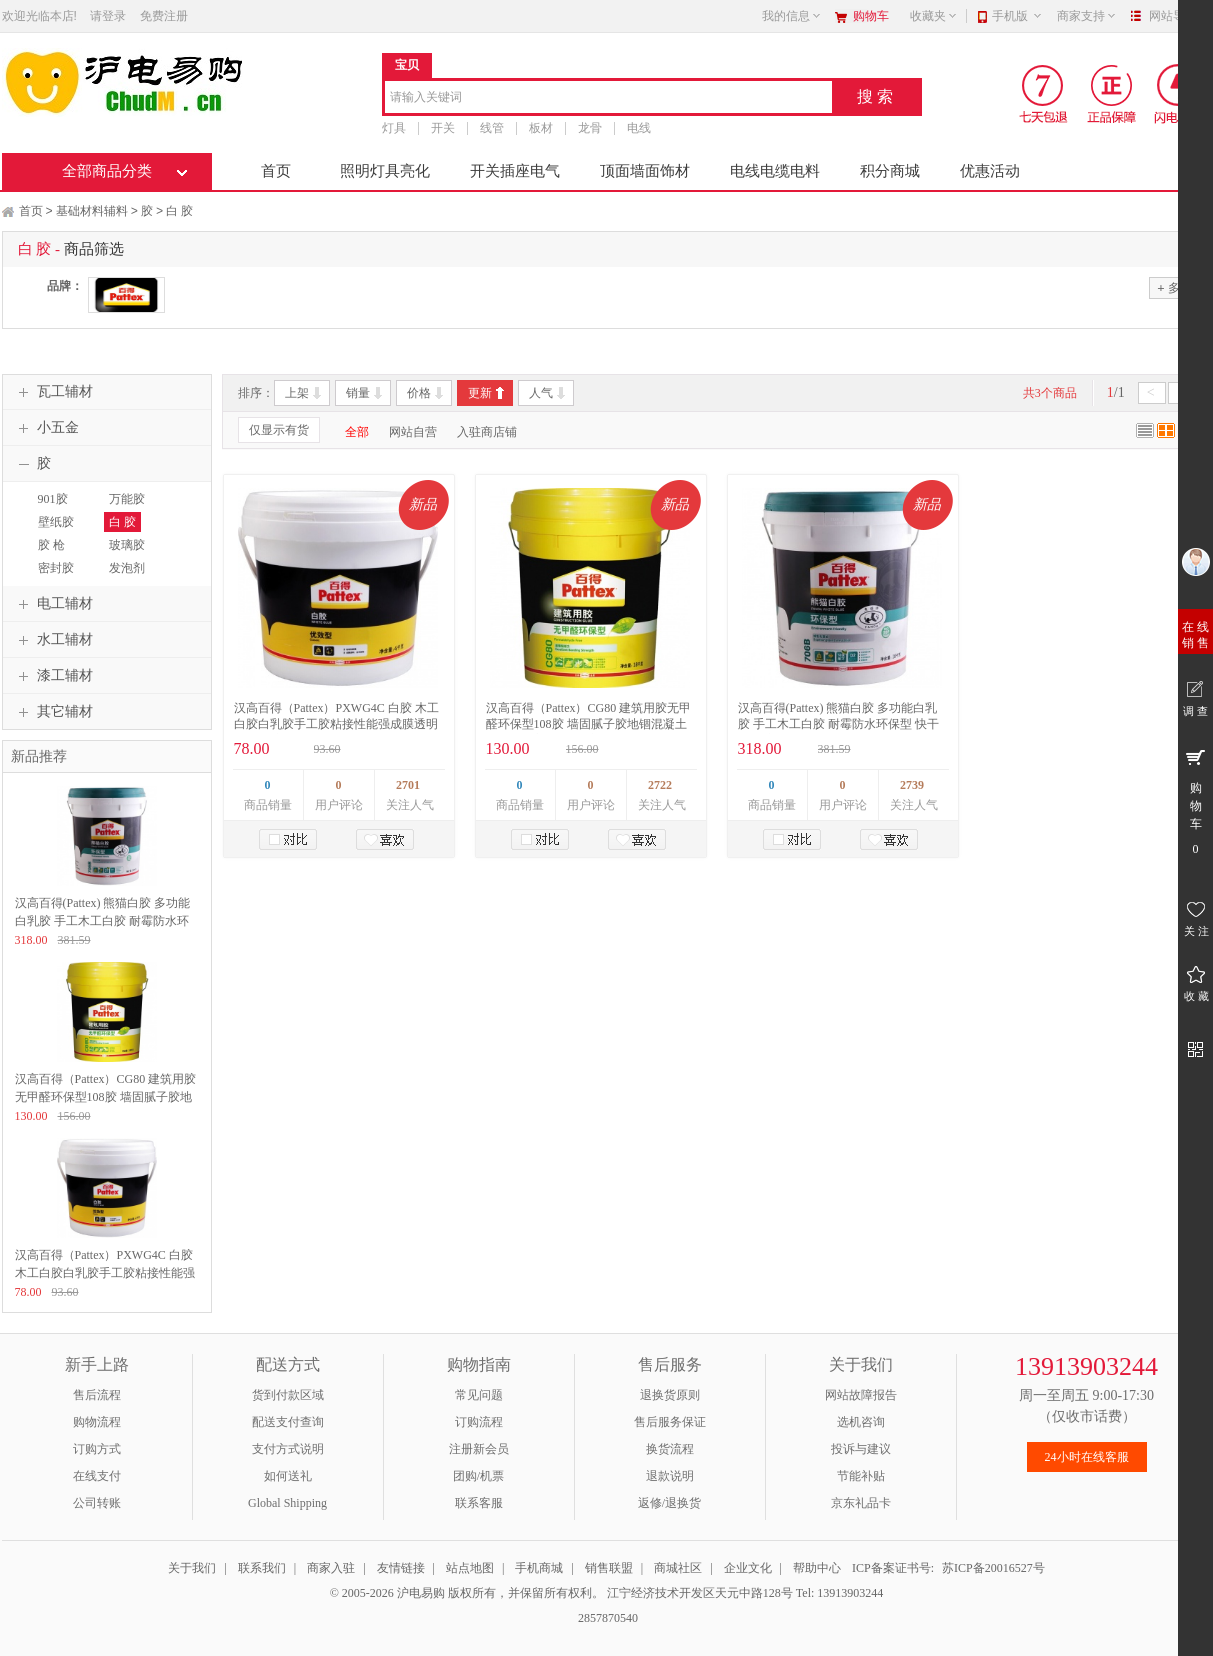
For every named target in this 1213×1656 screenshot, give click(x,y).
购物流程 (97, 1422)
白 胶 (179, 211)
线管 (492, 128)
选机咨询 (861, 1422)
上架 (297, 393)
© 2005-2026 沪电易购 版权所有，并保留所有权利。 (467, 1593)
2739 (912, 785)
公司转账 (97, 1503)
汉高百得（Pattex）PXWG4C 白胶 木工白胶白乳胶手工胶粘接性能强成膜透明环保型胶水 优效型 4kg (336, 724)
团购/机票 (478, 1476)
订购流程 (479, 1422)
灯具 (394, 128)
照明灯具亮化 (385, 171)
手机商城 (539, 1568)
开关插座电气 (515, 171)
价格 (419, 393)
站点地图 (470, 1568)
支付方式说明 (288, 1449)
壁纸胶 (56, 522)
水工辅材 (53, 640)
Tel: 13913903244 (840, 1593)
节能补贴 (861, 1476)
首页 (276, 171)
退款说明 (670, 1476)
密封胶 (56, 568)
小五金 (46, 428)
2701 (408, 785)
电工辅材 (53, 604)
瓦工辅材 (53, 392)
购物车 (871, 16)
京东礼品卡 (861, 1503)
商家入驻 (331, 1568)
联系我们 (262, 1568)
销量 (358, 393)
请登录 (108, 16)
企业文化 (748, 1568)
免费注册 (164, 16)
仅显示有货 (279, 430)
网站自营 (413, 432)
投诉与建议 (861, 1449)
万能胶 (127, 499)
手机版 (1017, 16)
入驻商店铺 (487, 432)
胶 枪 (51, 545)
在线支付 (97, 1476)
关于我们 (192, 1568)
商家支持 (1087, 16)
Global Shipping (287, 1503)
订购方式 (97, 1449)
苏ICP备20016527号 (993, 1568)
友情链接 (401, 1568)
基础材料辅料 (92, 211)
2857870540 (606, 1618)
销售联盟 (609, 1568)
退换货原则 (670, 1395)
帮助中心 (817, 1568)
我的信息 (792, 16)
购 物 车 (1195, 801)
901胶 (53, 499)
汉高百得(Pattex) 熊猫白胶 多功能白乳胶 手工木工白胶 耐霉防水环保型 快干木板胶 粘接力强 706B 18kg (838, 724)
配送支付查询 (288, 1422)
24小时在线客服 (1087, 1457)
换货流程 (670, 1449)
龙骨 (590, 128)
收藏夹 (934, 16)
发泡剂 (127, 568)
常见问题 (479, 1395)
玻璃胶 (127, 545)
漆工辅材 (53, 676)
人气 (541, 393)
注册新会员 (479, 1449)
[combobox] (608, 98)
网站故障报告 (861, 1395)
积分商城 (890, 171)
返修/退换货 (669, 1503)
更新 (480, 393)
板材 (541, 128)
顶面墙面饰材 (645, 171)
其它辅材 (53, 712)
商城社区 (678, 1568)
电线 (639, 128)
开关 (443, 128)
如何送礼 (288, 1476)
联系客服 (479, 1503)
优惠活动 (990, 171)
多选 (1174, 287)
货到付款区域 (288, 1395)
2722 (660, 785)
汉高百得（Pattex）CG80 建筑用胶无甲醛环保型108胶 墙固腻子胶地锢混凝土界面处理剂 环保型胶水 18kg (589, 724)
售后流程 (97, 1395)
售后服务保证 (670, 1422)
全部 (357, 432)
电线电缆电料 (775, 171)
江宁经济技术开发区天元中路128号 (701, 1593)
